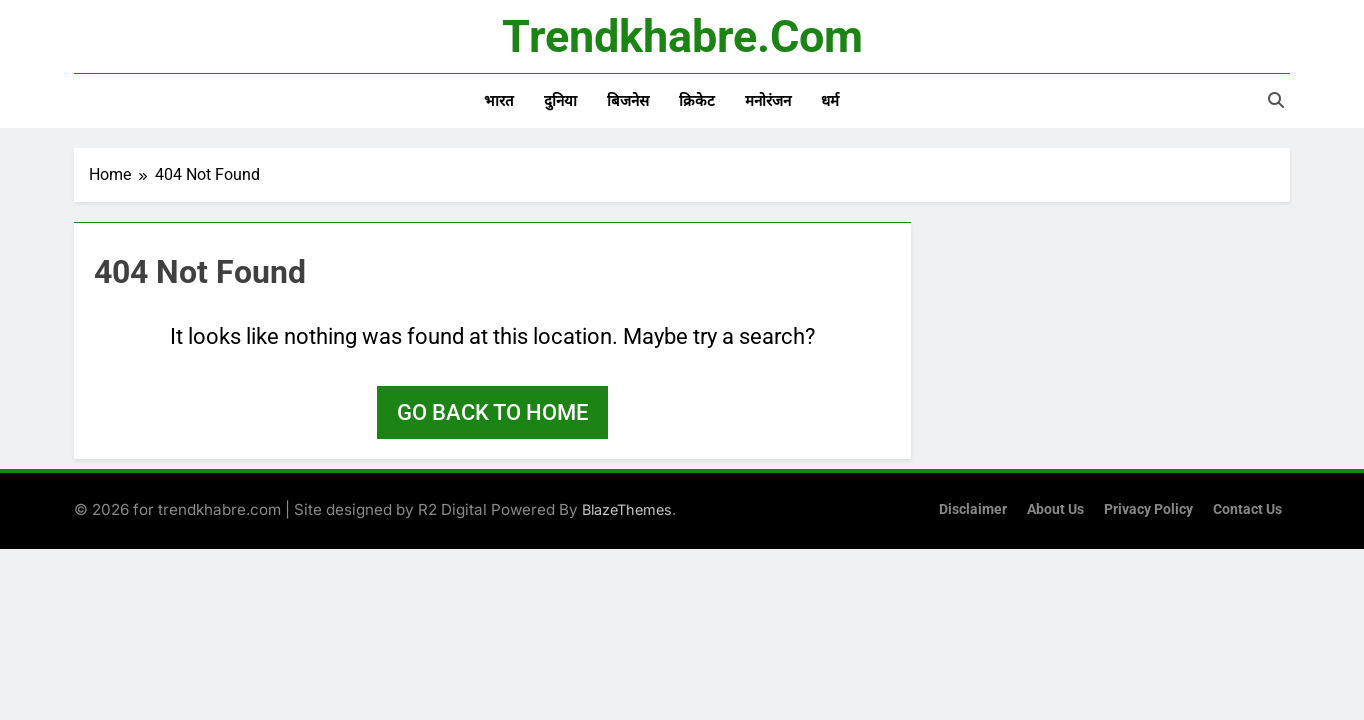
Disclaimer (973, 509)
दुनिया (560, 101)
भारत (499, 101)
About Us (1055, 509)
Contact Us (1247, 509)
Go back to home (492, 412)
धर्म (830, 101)
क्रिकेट (697, 101)
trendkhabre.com (682, 36)
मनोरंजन (768, 101)
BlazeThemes (627, 509)
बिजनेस (628, 101)
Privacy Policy (1148, 509)
